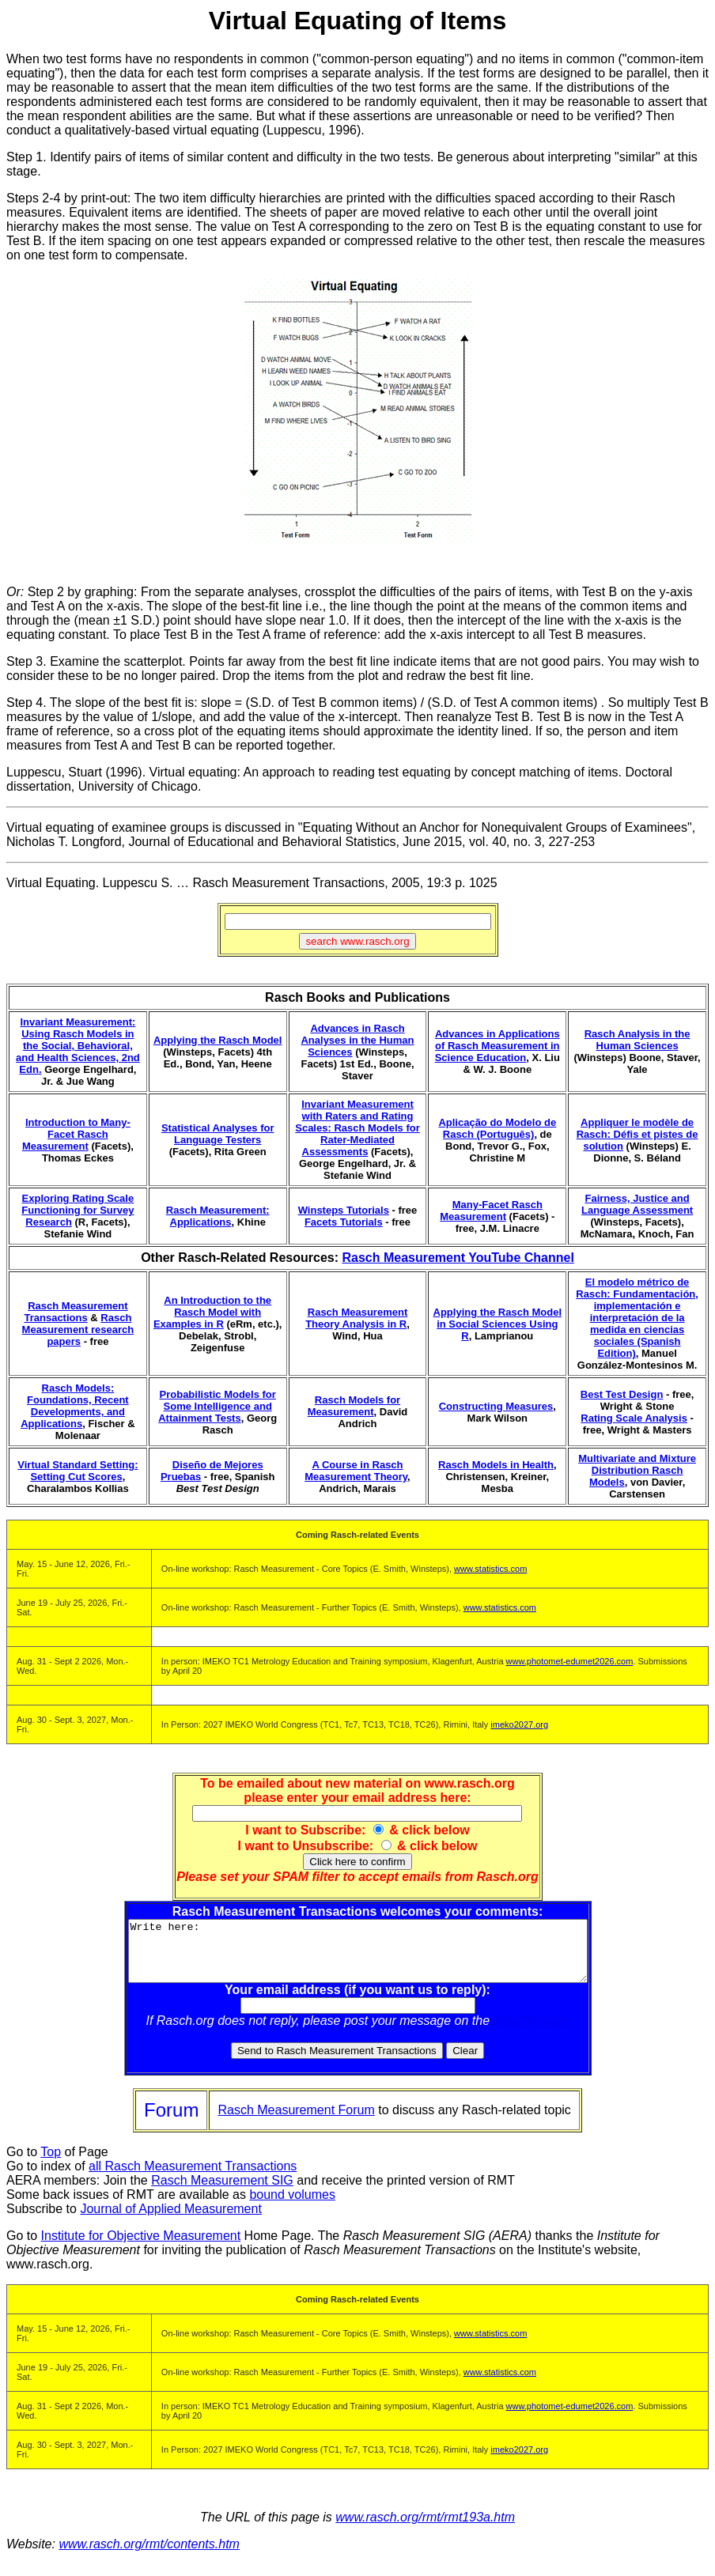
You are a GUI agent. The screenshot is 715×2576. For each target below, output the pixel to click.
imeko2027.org (519, 1724)
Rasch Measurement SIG (222, 2192)
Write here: (357, 1957)
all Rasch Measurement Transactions (193, 2178)
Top (50, 2163)
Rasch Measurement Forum (296, 2121)
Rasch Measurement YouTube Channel (457, 1257)
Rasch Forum (531, 2032)
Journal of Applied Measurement (170, 2220)
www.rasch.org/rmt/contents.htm (149, 2556)
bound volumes (292, 2206)
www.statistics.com (490, 1568)
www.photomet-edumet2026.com (570, 1661)
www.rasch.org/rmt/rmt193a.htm (425, 2529)
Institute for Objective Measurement (141, 2247)
